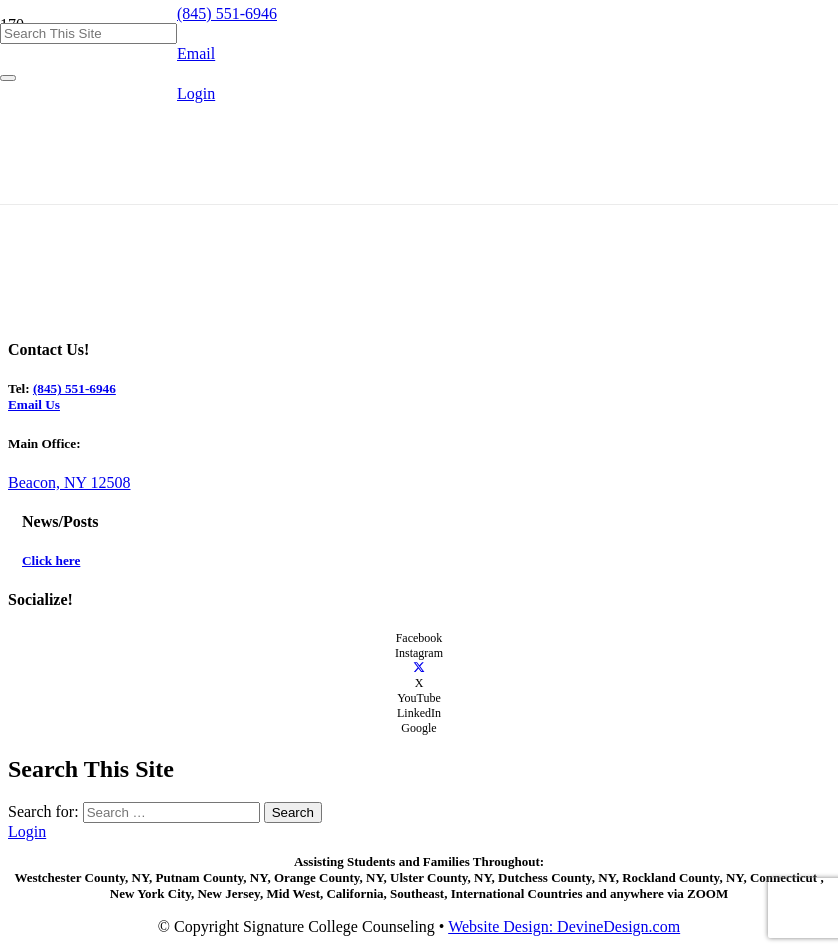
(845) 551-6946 (74, 388)
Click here (51, 560)
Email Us (34, 404)
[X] (419, 668)
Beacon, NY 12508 (69, 482)
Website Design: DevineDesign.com (564, 926)
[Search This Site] (88, 33)
